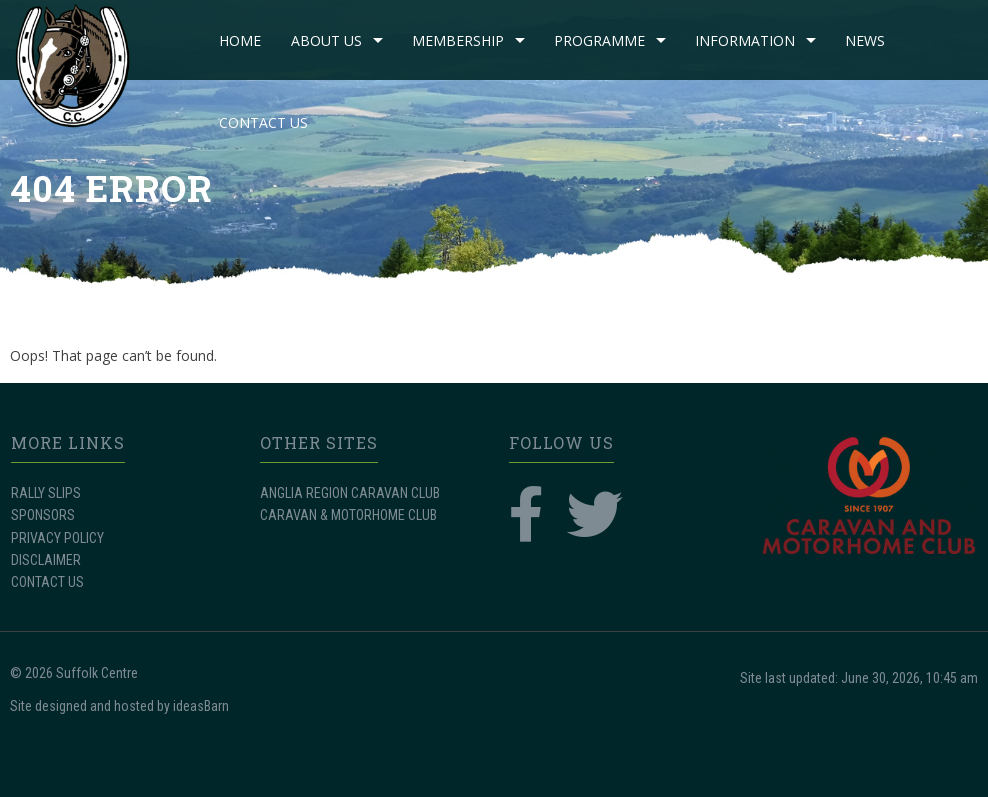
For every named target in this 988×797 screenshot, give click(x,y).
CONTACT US (263, 122)
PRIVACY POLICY (57, 538)
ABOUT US (326, 40)
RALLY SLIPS (46, 493)
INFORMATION (745, 40)
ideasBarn (201, 706)
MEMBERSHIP (458, 40)
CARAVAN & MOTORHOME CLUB (348, 515)
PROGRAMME (599, 40)
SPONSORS (43, 515)
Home (240, 40)
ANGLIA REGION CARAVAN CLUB (350, 493)
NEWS (865, 40)
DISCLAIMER (46, 560)
